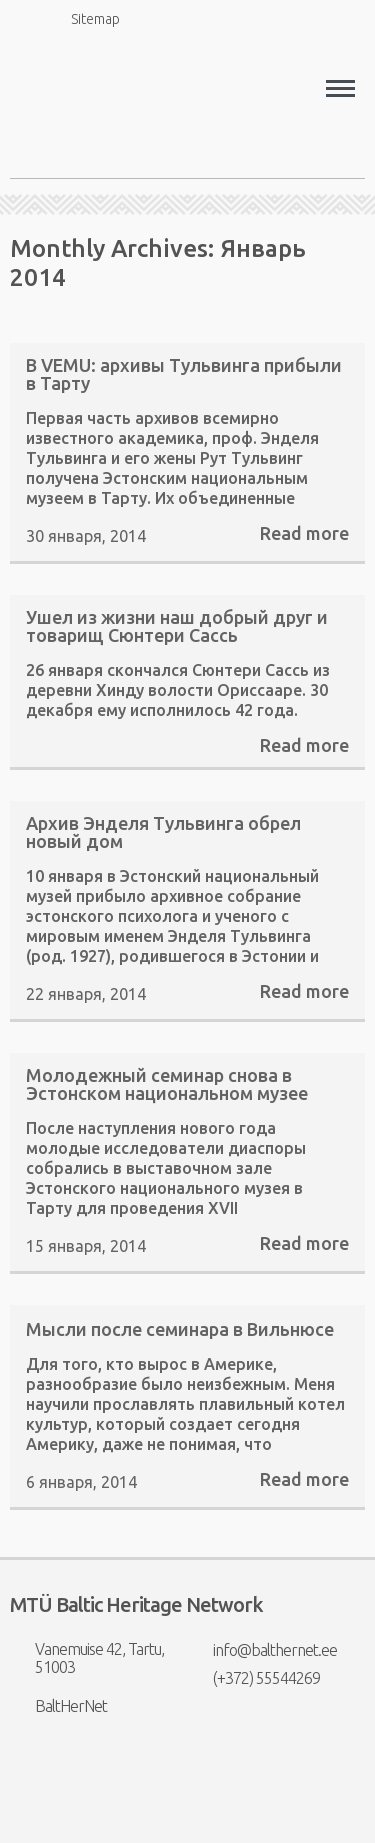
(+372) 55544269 (254, 1678)
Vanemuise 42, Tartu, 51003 (87, 1658)
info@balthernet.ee (262, 1650)
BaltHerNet (58, 1706)
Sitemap (84, 18)
